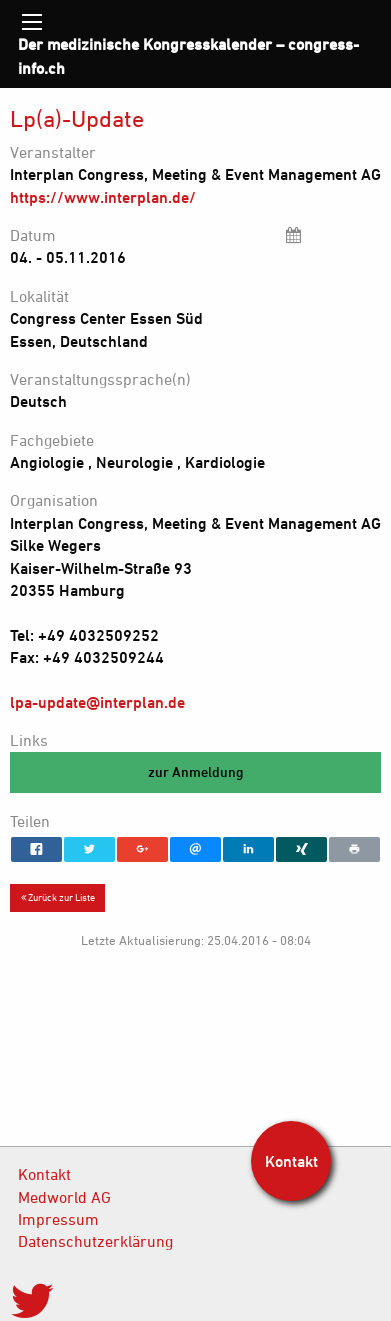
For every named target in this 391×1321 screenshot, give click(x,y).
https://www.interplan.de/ (103, 197)
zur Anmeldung (196, 771)
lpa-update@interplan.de (97, 702)
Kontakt (44, 1174)
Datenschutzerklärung (95, 1241)
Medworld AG (64, 1197)
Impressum (58, 1219)
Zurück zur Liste (58, 897)
